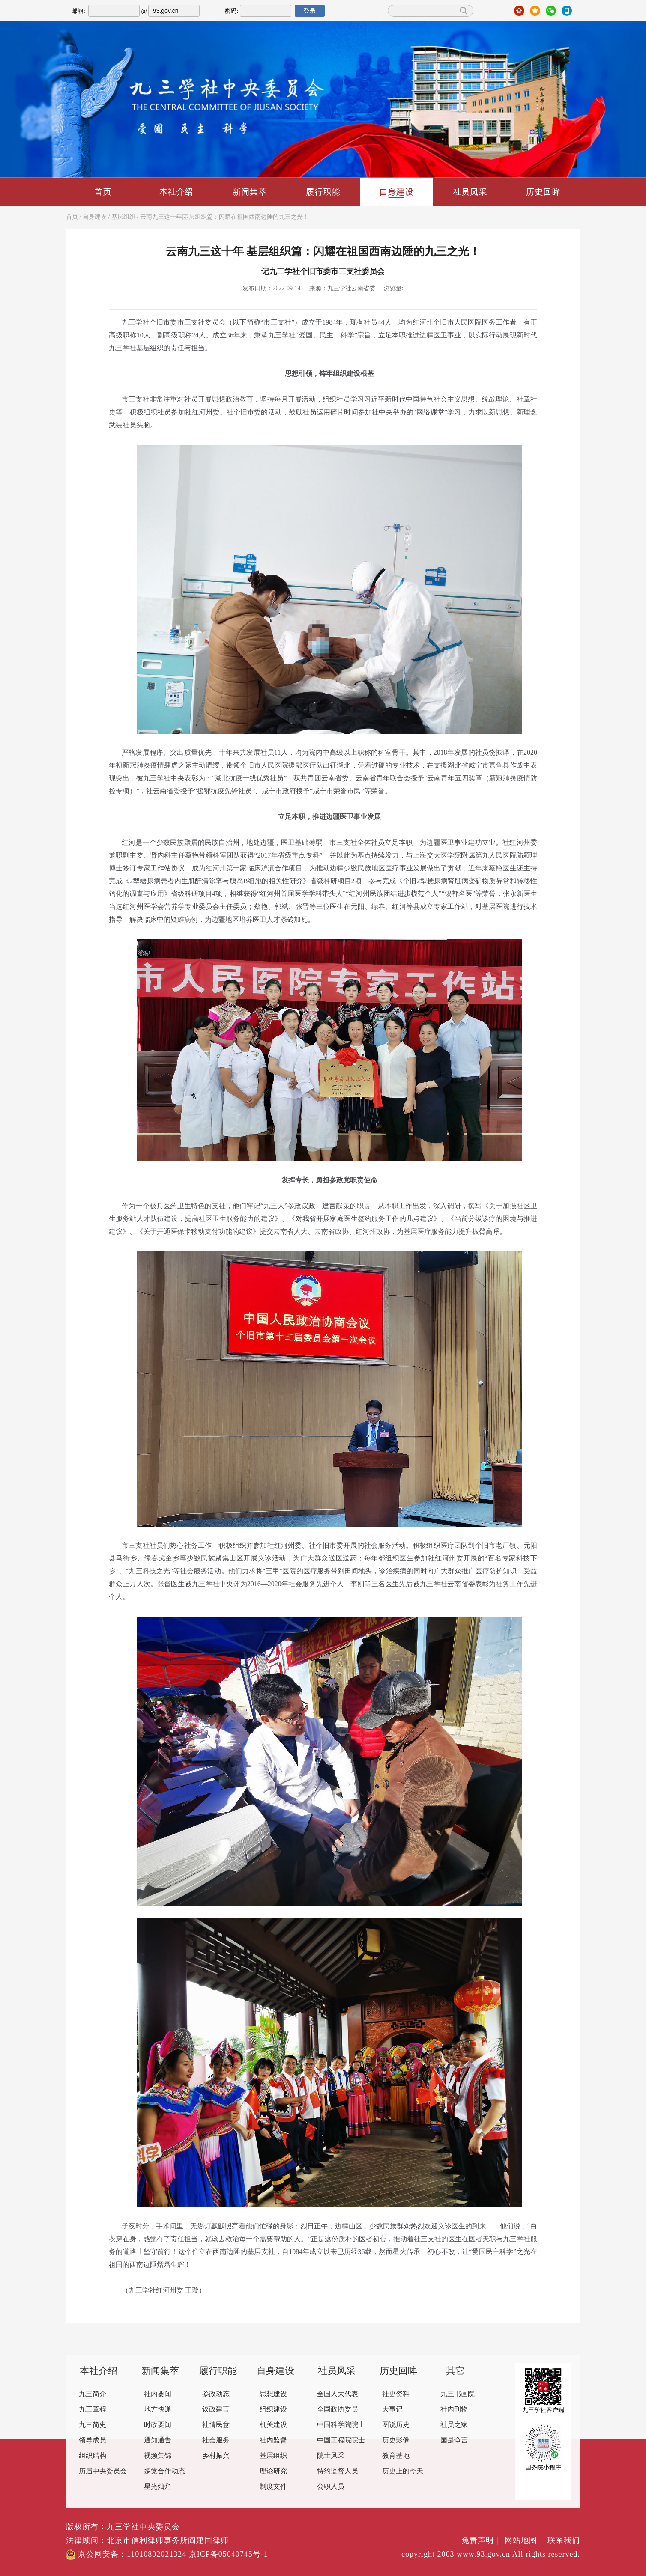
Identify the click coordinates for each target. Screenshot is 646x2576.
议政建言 (216, 2409)
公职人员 (330, 2486)
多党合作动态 (164, 2471)
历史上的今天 (402, 2471)
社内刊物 (454, 2409)
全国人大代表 (337, 2394)
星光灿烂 (157, 2486)
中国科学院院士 (341, 2425)
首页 (102, 191)
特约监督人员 (337, 2471)
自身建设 (396, 192)
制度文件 (273, 2486)
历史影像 (396, 2440)
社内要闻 (157, 2394)
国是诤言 (454, 2440)
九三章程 (92, 2409)
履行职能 (323, 191)
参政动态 (216, 2394)
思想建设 (273, 2394)
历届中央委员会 (103, 2471)
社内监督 (273, 2440)
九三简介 (92, 2394)
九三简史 (92, 2425)
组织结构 (92, 2456)
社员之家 (454, 2425)
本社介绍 (176, 191)
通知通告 (157, 2440)
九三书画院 (457, 2394)
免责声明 (481, 2541)
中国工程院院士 (341, 2440)
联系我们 (563, 2541)
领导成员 (92, 2440)
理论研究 (273, 2471)
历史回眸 (543, 191)
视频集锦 (157, 2456)
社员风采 (470, 191)
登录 (310, 10)
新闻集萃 (250, 191)
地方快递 (157, 2409)
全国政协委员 (337, 2409)
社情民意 (216, 2425)
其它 (455, 2371)
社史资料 (396, 2394)
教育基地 (396, 2456)
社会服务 (216, 2440)
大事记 (392, 2409)
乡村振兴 (216, 2456)
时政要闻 (157, 2425)
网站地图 (525, 2541)
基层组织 (123, 217)
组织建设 (273, 2409)
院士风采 (330, 2456)
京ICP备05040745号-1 (228, 2554)
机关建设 (273, 2425)
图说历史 (396, 2425)
